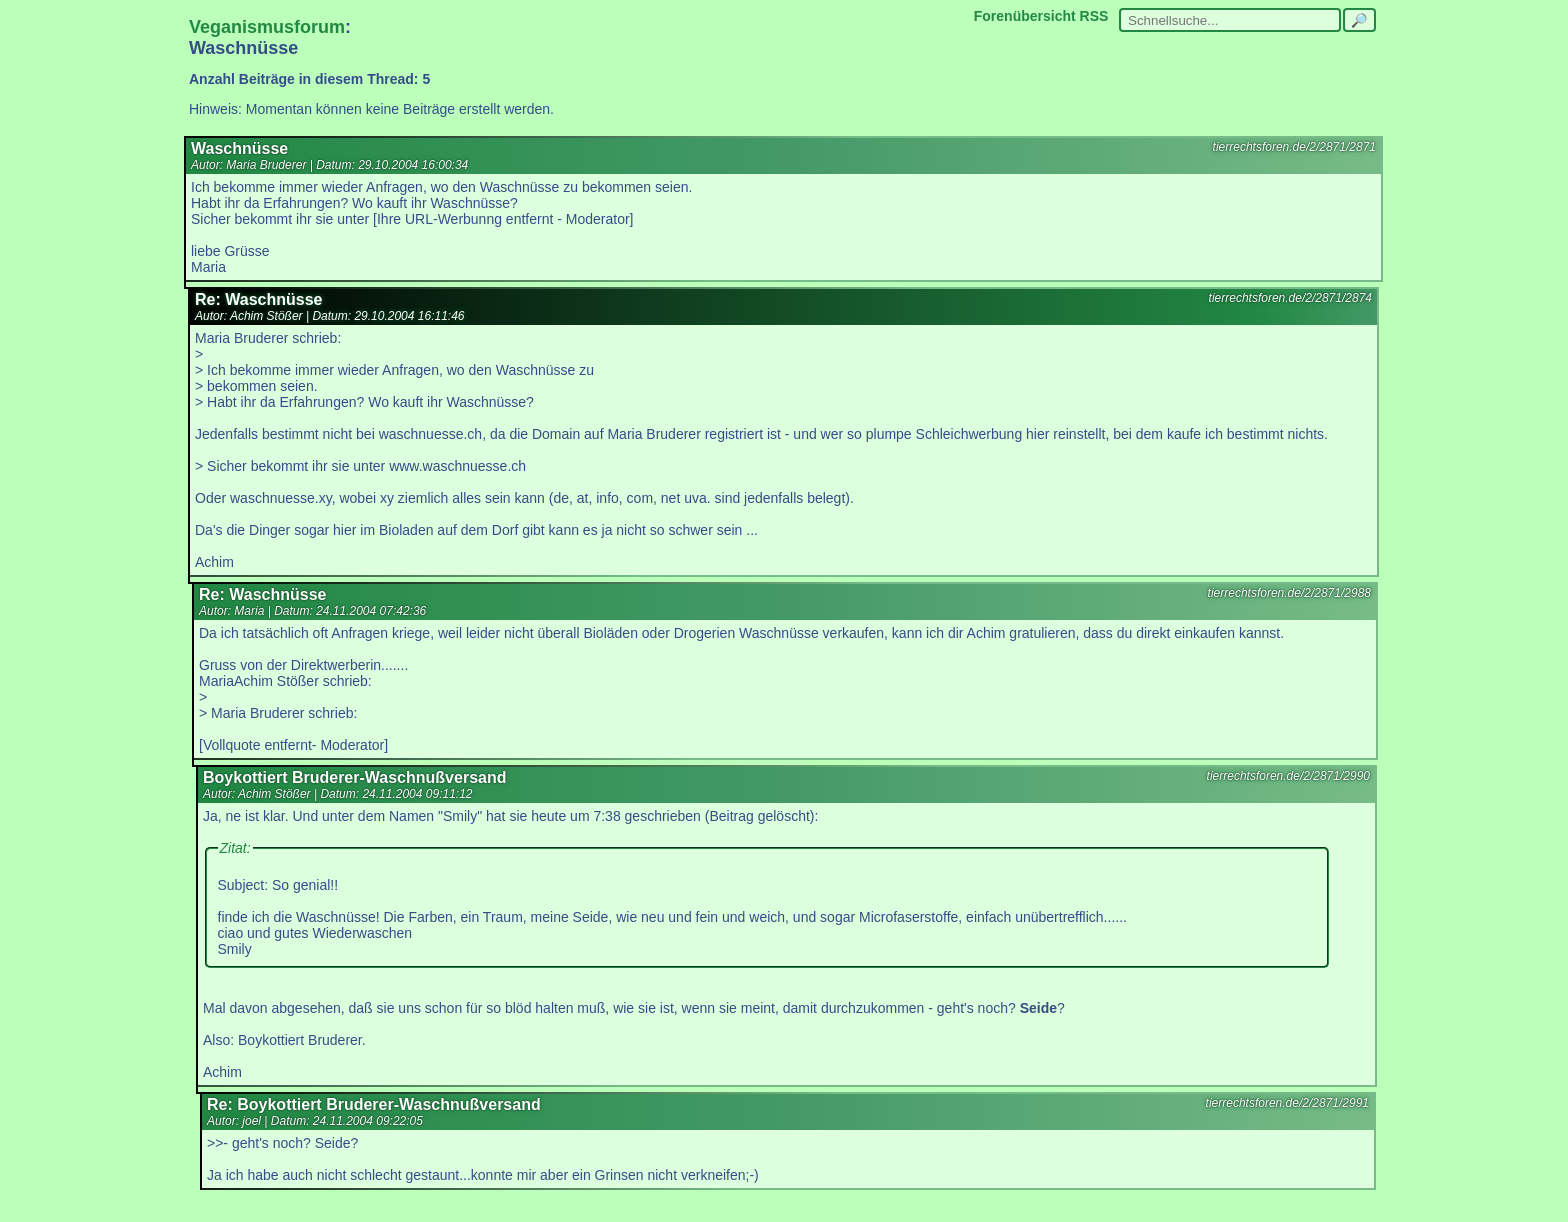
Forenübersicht (1025, 16)
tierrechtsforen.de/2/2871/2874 (1290, 298)
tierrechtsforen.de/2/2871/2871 (1294, 147)
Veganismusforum (267, 27)
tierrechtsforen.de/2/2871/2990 (1288, 776)
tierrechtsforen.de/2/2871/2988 (1289, 593)
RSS (1094, 16)
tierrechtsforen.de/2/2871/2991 (1287, 1103)
